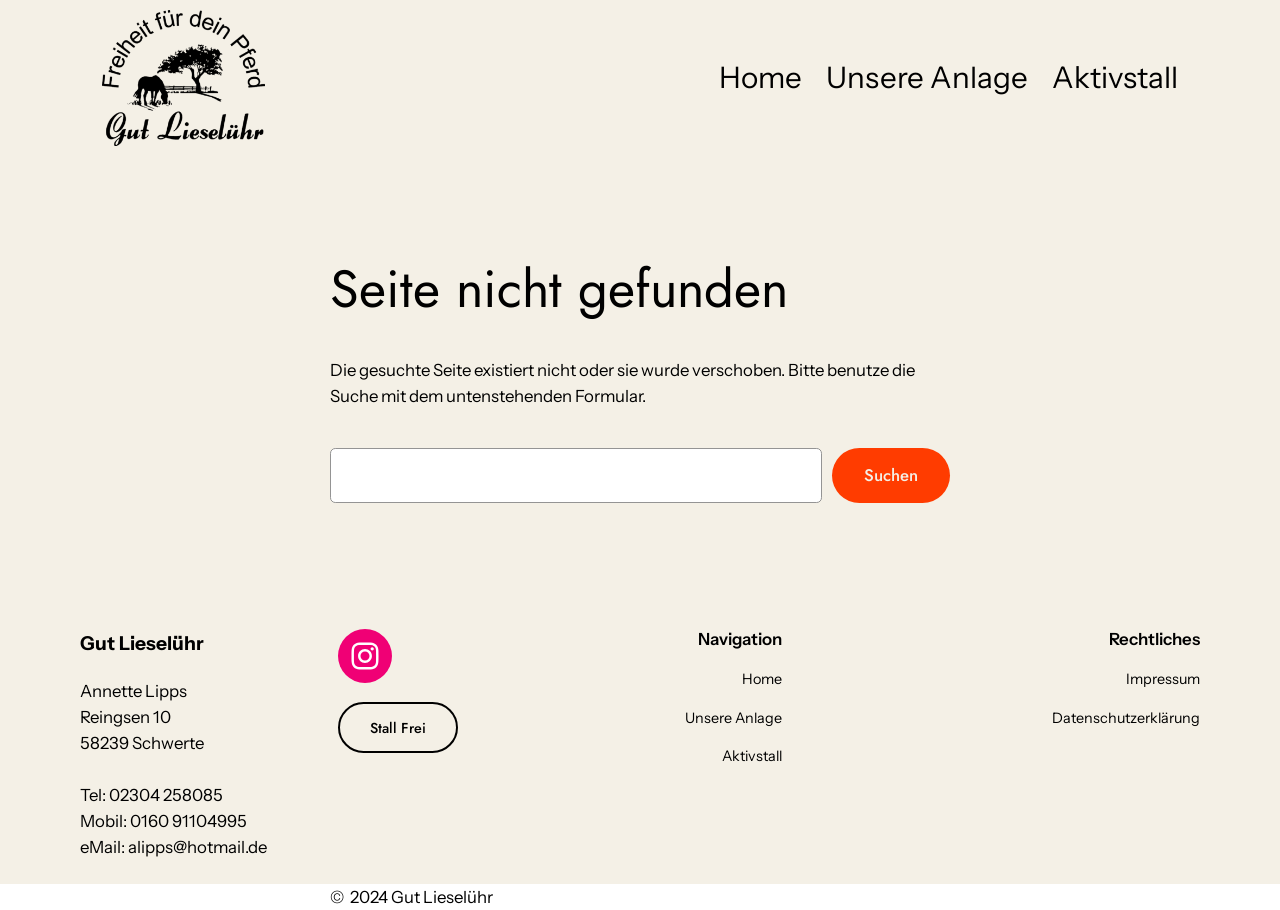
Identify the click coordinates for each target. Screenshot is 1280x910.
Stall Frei (398, 728)
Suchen (891, 475)
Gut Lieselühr (142, 643)
